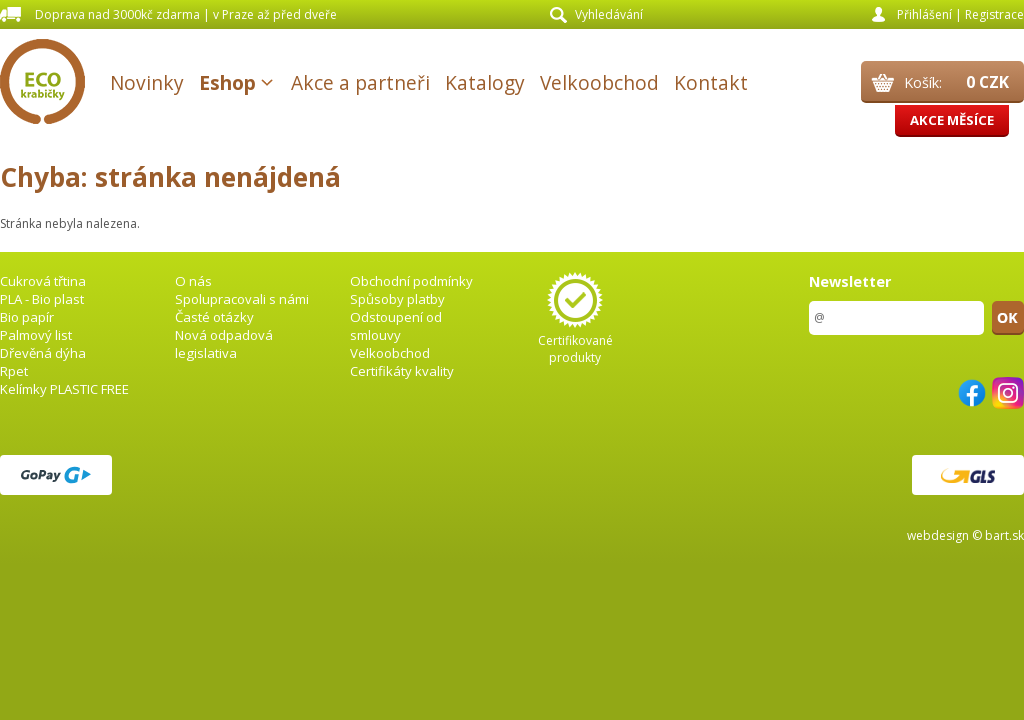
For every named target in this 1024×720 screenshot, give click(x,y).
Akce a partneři (360, 82)
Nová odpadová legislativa (224, 344)
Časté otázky (214, 317)
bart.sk (1004, 535)
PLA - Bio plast (42, 299)
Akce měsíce (952, 120)
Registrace (994, 14)
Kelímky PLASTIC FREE (64, 389)
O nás (193, 281)
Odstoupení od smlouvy (396, 326)
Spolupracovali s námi (242, 299)
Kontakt (711, 82)
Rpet (14, 371)
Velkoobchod (599, 82)
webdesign (938, 535)
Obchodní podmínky (411, 281)
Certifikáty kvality (402, 371)
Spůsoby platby (397, 299)
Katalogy (485, 82)
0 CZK (987, 82)
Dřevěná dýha (43, 353)
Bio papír (27, 317)
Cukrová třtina (43, 281)
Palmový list (36, 335)
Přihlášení (924, 14)
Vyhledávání (609, 14)
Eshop (227, 82)
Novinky (147, 82)
